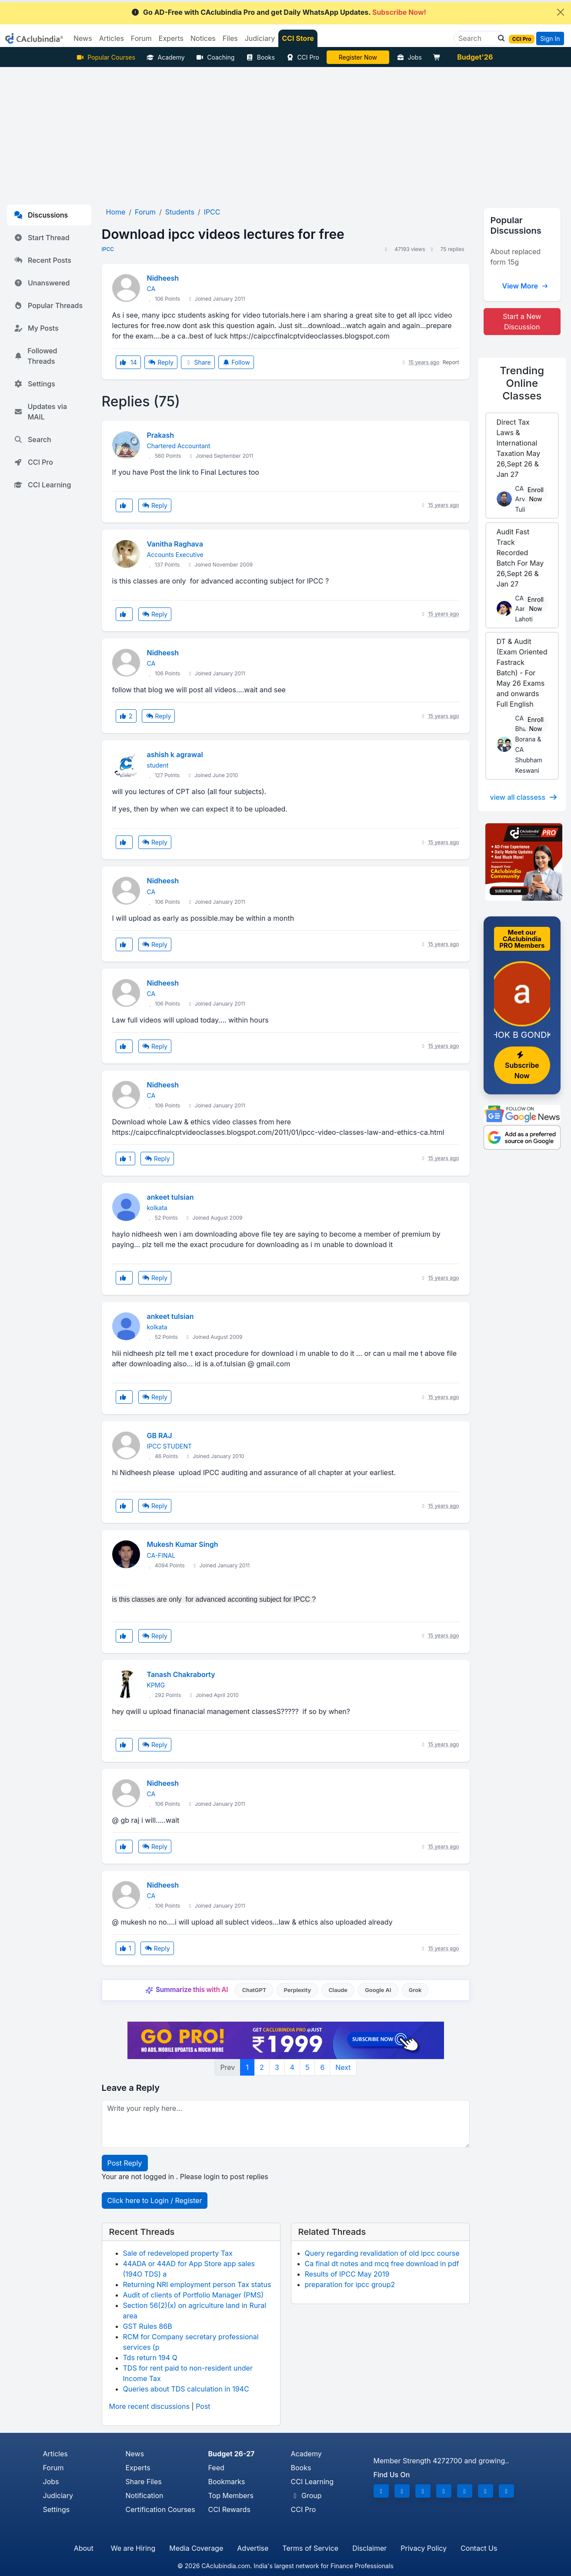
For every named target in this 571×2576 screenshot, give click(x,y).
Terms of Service (310, 2548)
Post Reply (124, 2163)
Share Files (144, 2481)
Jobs (409, 57)
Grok (415, 1990)
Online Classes (522, 383)
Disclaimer (369, 2548)
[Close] (560, 12)
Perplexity (297, 1990)
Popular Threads (48, 305)
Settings (34, 383)
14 (128, 362)
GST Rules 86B (147, 2326)
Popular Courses (106, 57)
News (135, 2453)
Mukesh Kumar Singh (182, 1544)
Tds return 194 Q (150, 2357)
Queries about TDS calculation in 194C (186, 2389)
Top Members (231, 2495)
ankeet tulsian (170, 1197)
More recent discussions (149, 2406)
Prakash (160, 435)
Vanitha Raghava (175, 544)
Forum (53, 2467)
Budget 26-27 (231, 2453)
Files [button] (230, 38)
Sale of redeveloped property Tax (178, 2253)
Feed (216, 2467)
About (83, 2548)
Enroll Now (536, 494)
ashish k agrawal (175, 754)
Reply (161, 362)
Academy (166, 57)
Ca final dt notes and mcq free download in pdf (382, 2263)
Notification (145, 2495)
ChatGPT (254, 1990)
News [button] (82, 38)
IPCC (108, 249)
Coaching (215, 57)
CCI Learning (42, 484)
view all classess (524, 797)
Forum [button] (141, 38)
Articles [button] (111, 38)
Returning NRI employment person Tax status (197, 2284)
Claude (337, 1990)
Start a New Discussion (522, 321)
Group (306, 2495)
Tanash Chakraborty (181, 1674)
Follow (236, 362)
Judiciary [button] (260, 38)
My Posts (36, 328)
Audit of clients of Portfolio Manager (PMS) (193, 2295)
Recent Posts (42, 260)
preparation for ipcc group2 (350, 2284)
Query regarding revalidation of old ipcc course (382, 2253)
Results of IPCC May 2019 (347, 2274)
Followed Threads (35, 356)
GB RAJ (159, 1435)
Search (32, 439)
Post (203, 2406)
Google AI (378, 1990)
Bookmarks (226, 2481)
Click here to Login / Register (154, 2200)
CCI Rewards (229, 2509)
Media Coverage (196, 2548)
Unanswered (42, 282)
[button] (498, 38)
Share (198, 362)
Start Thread (42, 237)
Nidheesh (163, 278)
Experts (138, 2467)
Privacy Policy (424, 2548)
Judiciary (58, 2495)
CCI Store (298, 38)
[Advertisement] (286, 132)
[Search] (475, 38)
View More (525, 286)
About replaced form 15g (516, 256)
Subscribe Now (522, 1065)
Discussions (41, 215)
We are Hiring (133, 2548)
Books (260, 57)
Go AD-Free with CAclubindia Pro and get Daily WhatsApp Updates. (278, 12)
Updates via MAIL (40, 411)
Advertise (252, 2548)
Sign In (550, 38)
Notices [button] (203, 38)
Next (343, 2067)
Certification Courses (160, 2509)
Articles (55, 2453)
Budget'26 (475, 57)
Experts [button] (171, 38)
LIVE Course (357, 57)
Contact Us (479, 2548)
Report (451, 362)
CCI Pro (302, 57)
